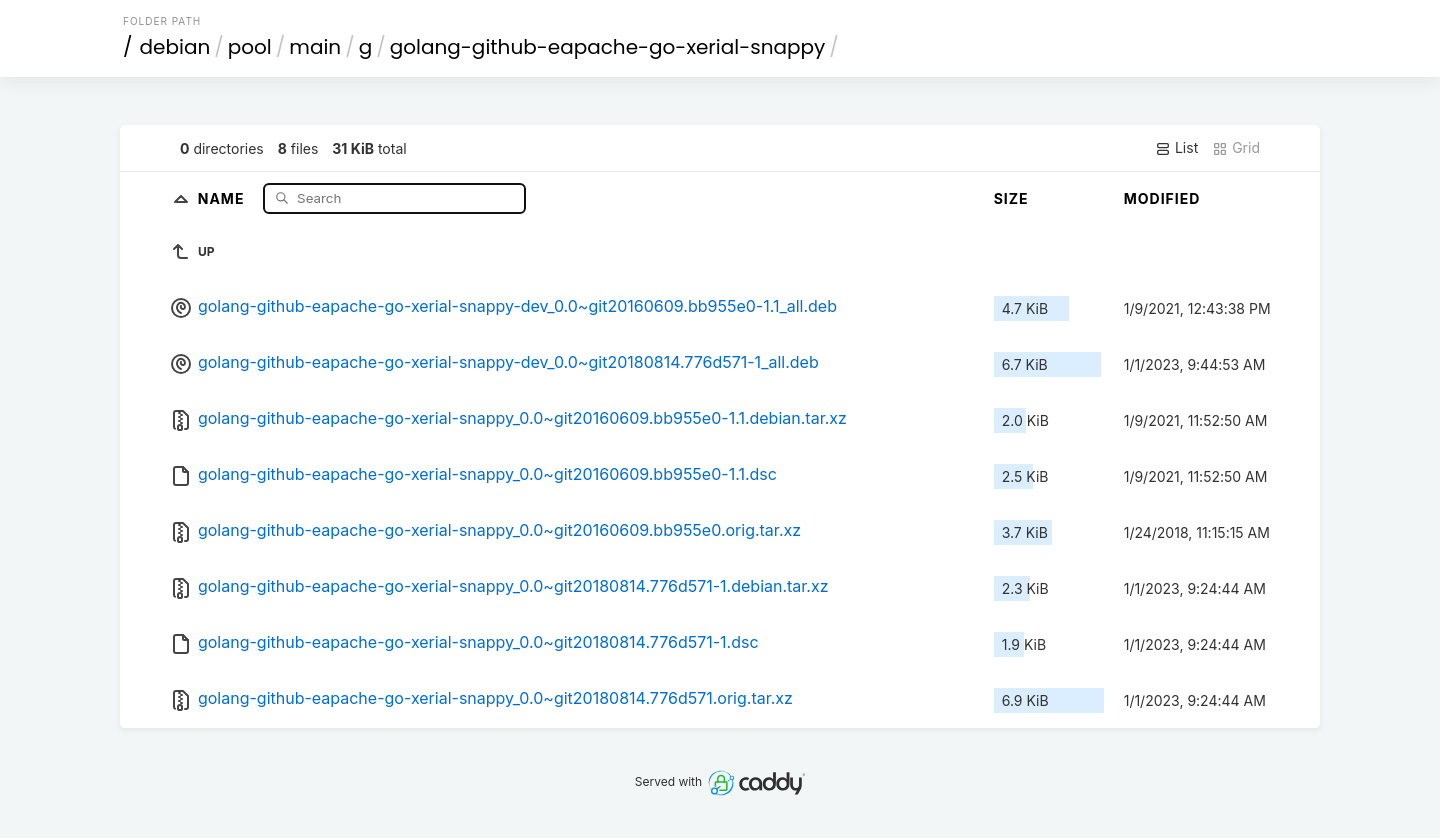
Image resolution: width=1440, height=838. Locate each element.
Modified (1162, 198)
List (1176, 148)
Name (223, 197)
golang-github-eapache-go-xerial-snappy (608, 47)
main (315, 47)
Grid (1236, 148)
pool (250, 47)
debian (175, 47)
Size (1011, 198)
